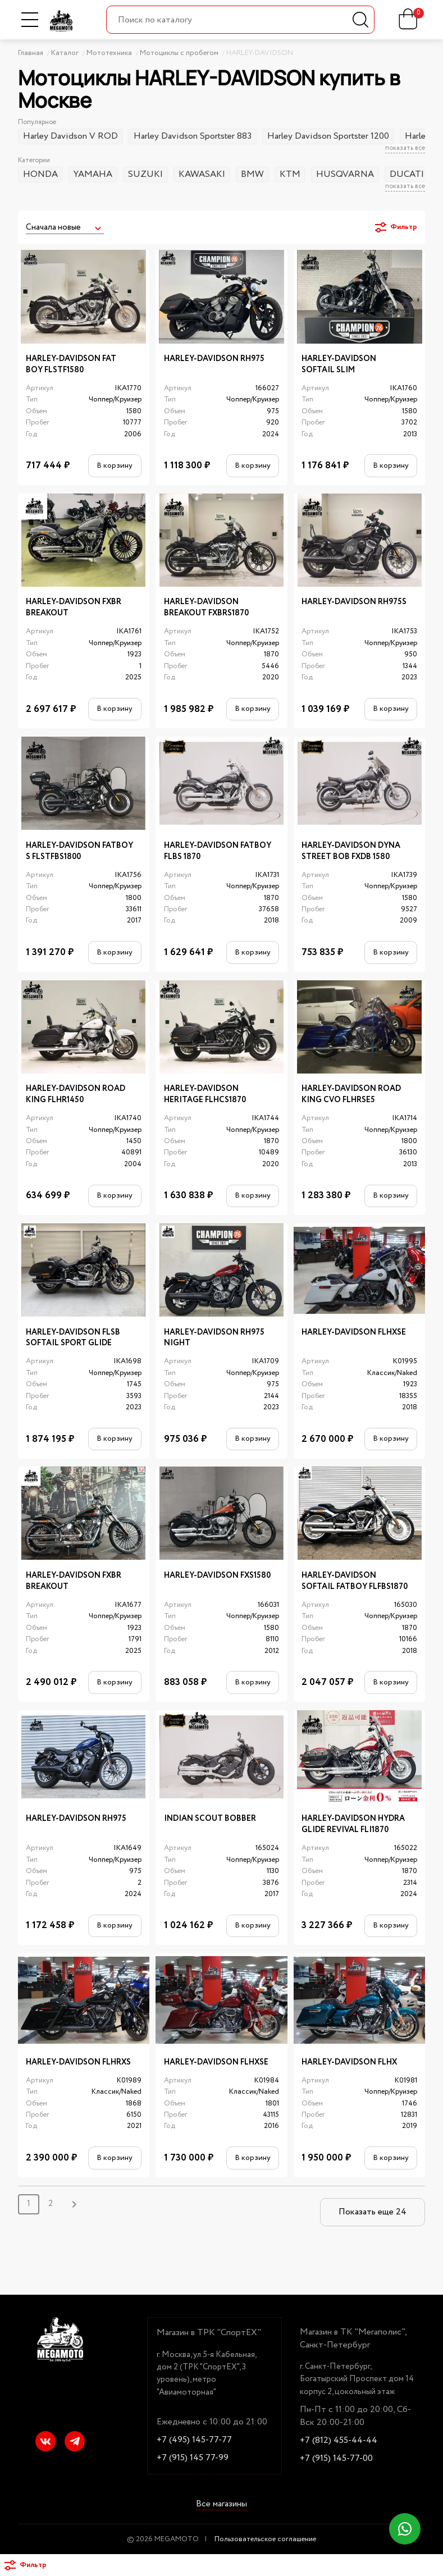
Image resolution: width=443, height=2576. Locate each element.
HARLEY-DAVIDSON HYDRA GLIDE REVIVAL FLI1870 (353, 1824)
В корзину (115, 465)
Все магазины (221, 2504)
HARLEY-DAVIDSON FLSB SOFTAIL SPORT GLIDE (73, 1338)
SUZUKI (145, 174)
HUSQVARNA (345, 174)
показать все (405, 148)
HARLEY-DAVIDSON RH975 (214, 359)
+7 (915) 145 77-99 (193, 2458)
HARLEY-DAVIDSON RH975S (354, 602)
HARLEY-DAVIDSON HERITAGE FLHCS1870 (205, 1095)
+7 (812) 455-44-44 (338, 2441)
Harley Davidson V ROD (70, 136)
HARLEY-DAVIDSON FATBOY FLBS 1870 (217, 851)
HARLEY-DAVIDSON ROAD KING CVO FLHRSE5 (351, 1095)
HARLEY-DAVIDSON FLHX (349, 2062)
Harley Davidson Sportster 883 (193, 136)
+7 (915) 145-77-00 (336, 2458)
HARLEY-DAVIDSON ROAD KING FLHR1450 (75, 1095)
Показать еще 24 (373, 2211)
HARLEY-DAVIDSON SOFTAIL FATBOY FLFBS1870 (355, 1581)
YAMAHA (93, 174)
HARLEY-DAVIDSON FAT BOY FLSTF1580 (71, 365)
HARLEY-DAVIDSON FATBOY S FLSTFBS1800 (79, 851)
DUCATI (407, 174)
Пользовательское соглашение (265, 2539)
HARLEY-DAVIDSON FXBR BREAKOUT (73, 608)
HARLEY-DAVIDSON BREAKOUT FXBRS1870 (206, 608)
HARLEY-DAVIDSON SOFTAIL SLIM (339, 365)
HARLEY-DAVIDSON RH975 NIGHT (214, 1338)
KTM (290, 174)
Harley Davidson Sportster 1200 (328, 136)
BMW (252, 174)
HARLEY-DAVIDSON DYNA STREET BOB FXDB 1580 (351, 851)
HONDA (40, 174)
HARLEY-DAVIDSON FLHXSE (354, 1332)
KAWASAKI (202, 174)
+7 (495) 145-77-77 (194, 2440)
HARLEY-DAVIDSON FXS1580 (217, 1575)
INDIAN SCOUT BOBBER (210, 1819)
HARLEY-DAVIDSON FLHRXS (78, 2062)
